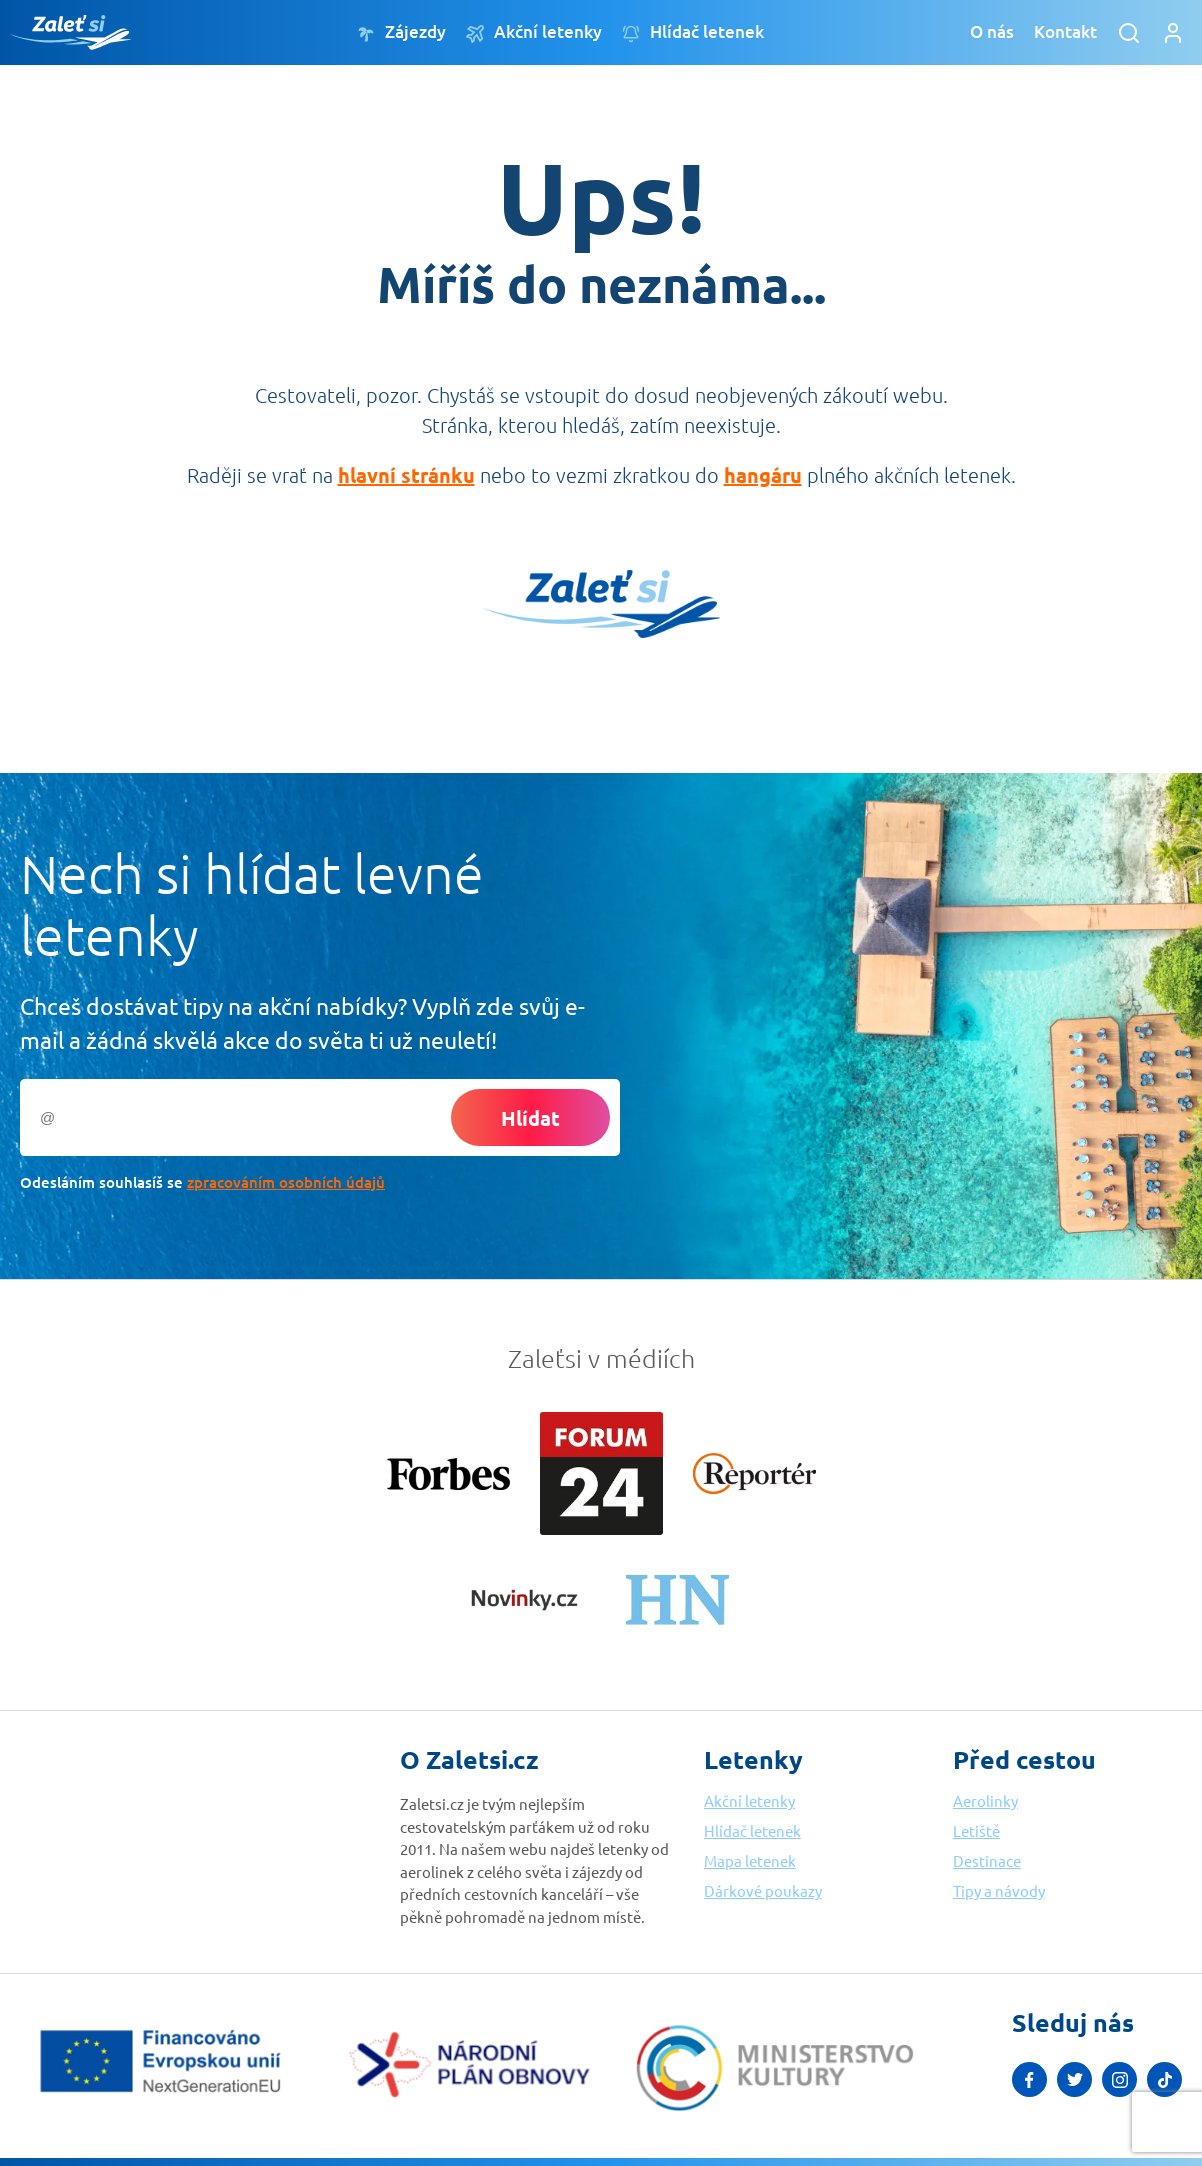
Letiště (976, 1830)
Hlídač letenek (693, 32)
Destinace (987, 1860)
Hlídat (530, 1118)
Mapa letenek (750, 1860)
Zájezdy (401, 32)
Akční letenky (534, 32)
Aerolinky (985, 1800)
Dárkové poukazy (763, 1890)
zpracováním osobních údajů (286, 1182)
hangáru (763, 475)
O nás (992, 31)
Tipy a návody (999, 1890)
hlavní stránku (406, 475)
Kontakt (1065, 31)
